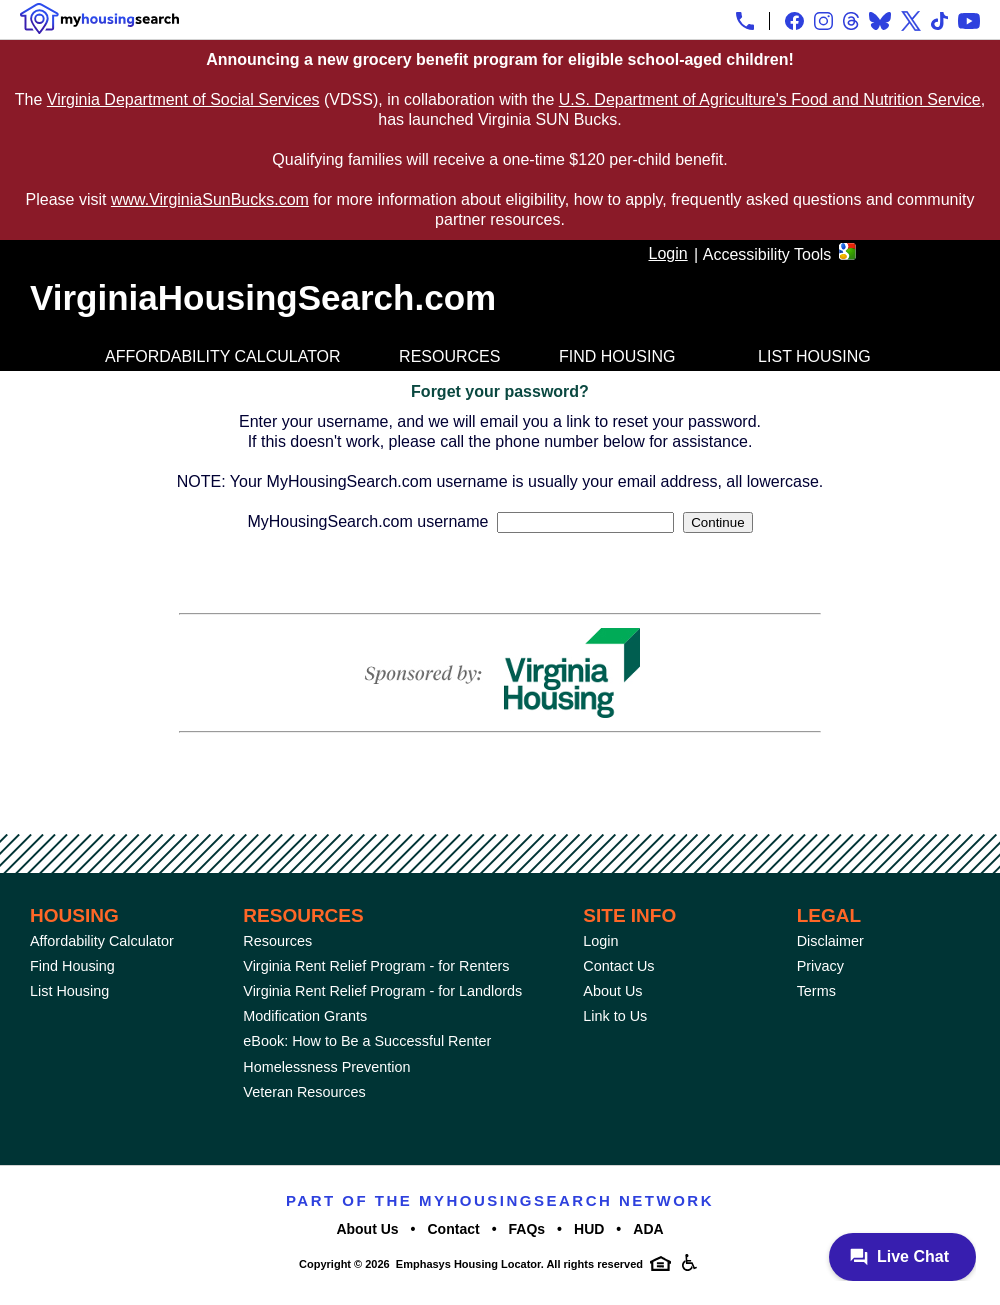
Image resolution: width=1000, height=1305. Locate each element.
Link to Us (615, 1016)
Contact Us (618, 966)
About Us (612, 991)
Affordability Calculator (223, 356)
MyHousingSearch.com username (367, 521)
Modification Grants (305, 1016)
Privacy (820, 966)
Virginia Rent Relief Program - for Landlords (382, 991)
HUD (589, 1229)
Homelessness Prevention (326, 1067)
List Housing (814, 356)
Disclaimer (830, 941)
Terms (816, 991)
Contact (454, 1229)
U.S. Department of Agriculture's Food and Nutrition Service (770, 99)
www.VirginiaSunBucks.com (210, 199)
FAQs (527, 1229)
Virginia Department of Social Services (183, 99)
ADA (648, 1229)
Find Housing (617, 356)
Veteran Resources (304, 1092)
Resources (449, 356)
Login (668, 253)
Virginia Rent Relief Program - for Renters (376, 966)
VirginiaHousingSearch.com (263, 297)
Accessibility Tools (767, 254)
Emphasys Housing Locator (468, 1264)
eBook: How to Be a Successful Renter (367, 1041)
